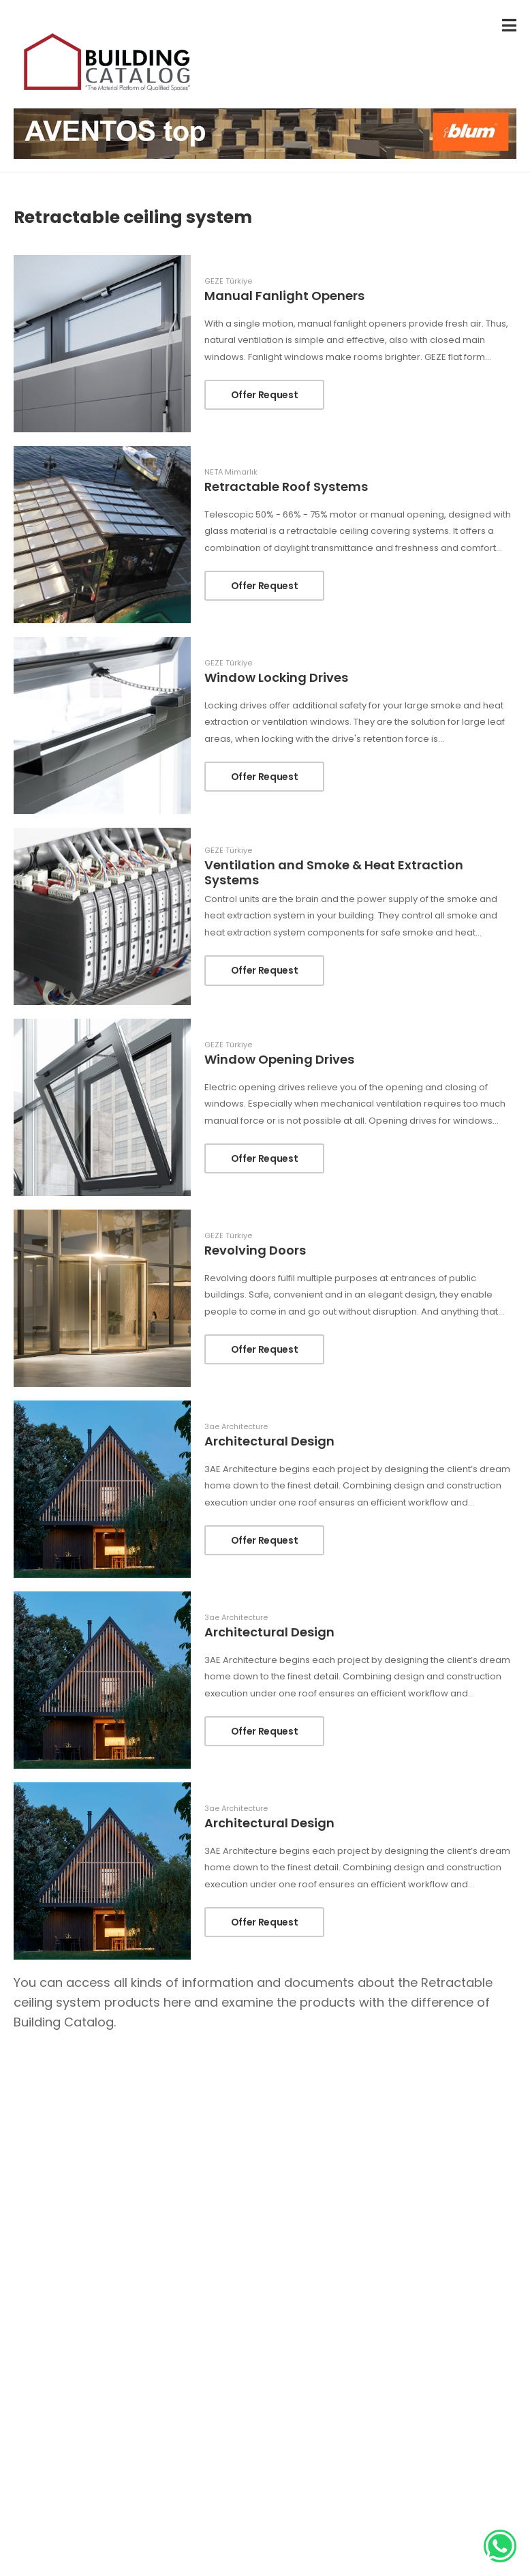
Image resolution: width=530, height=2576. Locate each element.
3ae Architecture (236, 1427)
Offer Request (264, 395)
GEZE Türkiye (228, 281)
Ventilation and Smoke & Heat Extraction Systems (333, 872)
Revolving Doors (255, 1250)
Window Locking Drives (276, 677)
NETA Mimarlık (231, 472)
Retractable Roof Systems (286, 486)
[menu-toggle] (509, 25)
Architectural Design (269, 1441)
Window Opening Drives (279, 1059)
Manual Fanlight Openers (284, 295)
